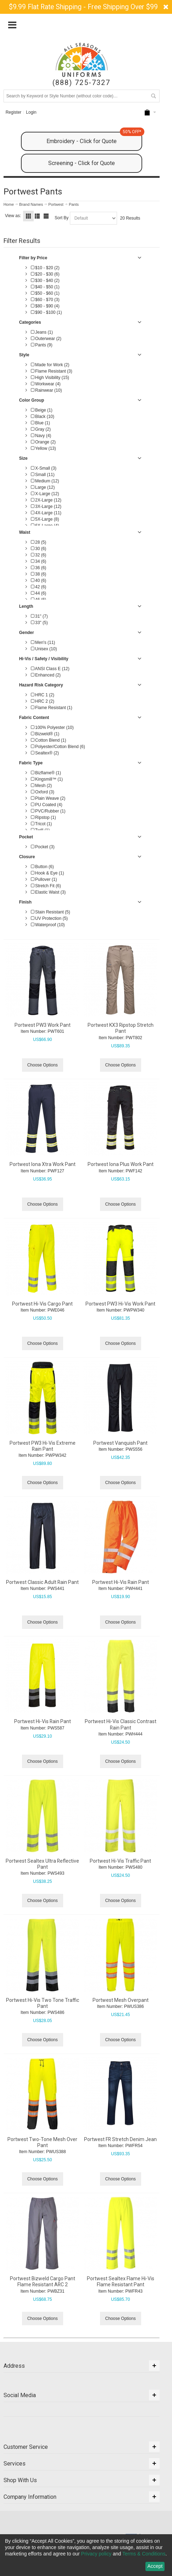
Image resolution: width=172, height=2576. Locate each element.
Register (14, 112)
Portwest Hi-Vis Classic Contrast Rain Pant (120, 1724)
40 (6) (38, 580)
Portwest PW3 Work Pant (43, 1025)
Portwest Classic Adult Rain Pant (42, 1582)
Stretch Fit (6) (46, 885)
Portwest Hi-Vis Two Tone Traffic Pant (42, 2003)
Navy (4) (41, 435)
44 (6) (38, 593)
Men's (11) (43, 642)
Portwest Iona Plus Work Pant (121, 1164)
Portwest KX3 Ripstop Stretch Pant (121, 1028)
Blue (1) (40, 422)
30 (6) (38, 548)
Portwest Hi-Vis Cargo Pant (42, 1304)
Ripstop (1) (43, 817)
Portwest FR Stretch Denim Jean (120, 2139)
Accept (155, 2566)
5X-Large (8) (45, 519)
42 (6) (38, 586)
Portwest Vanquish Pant (120, 1443)
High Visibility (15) (50, 377)
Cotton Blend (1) (48, 740)
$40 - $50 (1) (45, 286)
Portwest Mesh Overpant (121, 2000)
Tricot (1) (41, 823)
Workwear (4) (46, 383)
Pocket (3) (43, 846)
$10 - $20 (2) (45, 267)
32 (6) (38, 555)
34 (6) (38, 561)
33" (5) (39, 622)
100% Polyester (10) (52, 727)
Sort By (61, 218)
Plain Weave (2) (48, 798)
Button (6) (42, 866)
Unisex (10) (44, 648)
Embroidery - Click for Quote (94, 138)
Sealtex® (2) (45, 753)
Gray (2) (41, 429)
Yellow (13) (43, 448)
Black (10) (42, 416)
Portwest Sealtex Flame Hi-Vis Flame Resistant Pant (120, 2281)
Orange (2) (43, 442)
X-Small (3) (43, 468)
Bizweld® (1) (45, 733)
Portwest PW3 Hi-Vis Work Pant (120, 1304)
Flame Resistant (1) (51, 707)
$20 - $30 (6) (45, 274)
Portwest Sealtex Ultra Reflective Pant (42, 1864)
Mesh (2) (41, 785)
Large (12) (43, 487)
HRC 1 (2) (42, 694)
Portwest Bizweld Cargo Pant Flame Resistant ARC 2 (42, 2281)
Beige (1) (41, 410)
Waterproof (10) (48, 924)
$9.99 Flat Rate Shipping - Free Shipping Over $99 (83, 7)
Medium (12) (45, 481)
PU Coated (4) (46, 804)
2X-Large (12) (46, 500)
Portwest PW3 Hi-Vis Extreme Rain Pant (43, 1446)
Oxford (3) (42, 791)
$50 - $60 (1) (45, 293)
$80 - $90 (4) (45, 306)
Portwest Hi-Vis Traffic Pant (120, 1861)
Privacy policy (96, 2554)
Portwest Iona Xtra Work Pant (43, 1164)
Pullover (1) (44, 879)
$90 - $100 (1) (46, 312)
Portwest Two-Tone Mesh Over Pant (42, 2142)
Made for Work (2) (50, 364)
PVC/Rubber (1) (48, 811)
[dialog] (86, 2555)
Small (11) (43, 474)
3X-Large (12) (46, 506)
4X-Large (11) (46, 512)
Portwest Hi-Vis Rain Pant (120, 1582)
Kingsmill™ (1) (47, 779)
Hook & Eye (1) (47, 873)
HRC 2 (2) (42, 701)
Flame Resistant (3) (51, 371)
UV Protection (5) (49, 918)
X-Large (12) (45, 493)
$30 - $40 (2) (45, 280)
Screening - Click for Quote (81, 163)
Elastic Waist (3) (48, 892)
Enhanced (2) (46, 675)
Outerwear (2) (46, 338)
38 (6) (38, 574)
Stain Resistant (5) (50, 912)
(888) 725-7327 (81, 83)
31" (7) (39, 616)
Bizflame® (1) (46, 772)
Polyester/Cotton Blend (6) (58, 746)
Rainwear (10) (46, 390)
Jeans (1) (42, 332)
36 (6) (38, 567)
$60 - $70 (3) (45, 299)
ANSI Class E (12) (50, 668)
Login (31, 112)
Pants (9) (41, 344)
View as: (13, 215)
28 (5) (38, 542)
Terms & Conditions (143, 2554)
